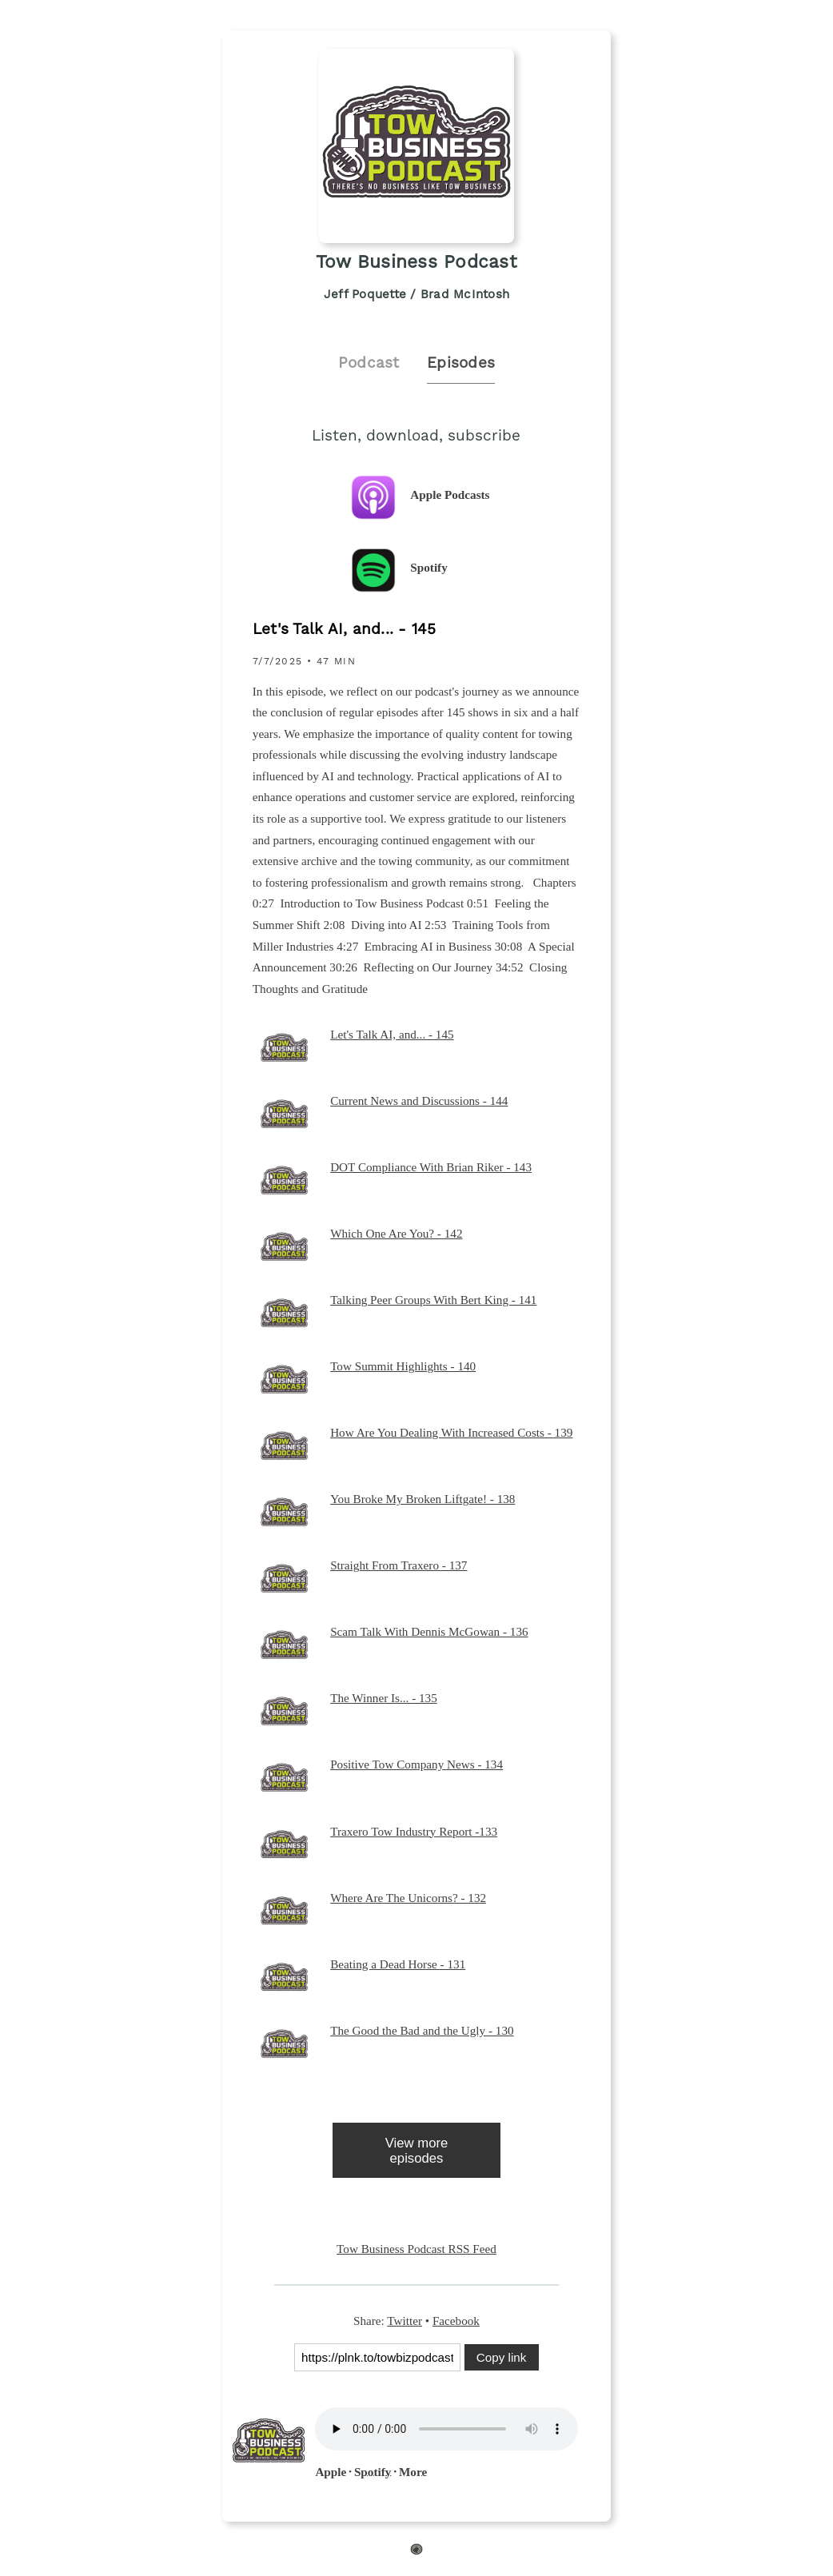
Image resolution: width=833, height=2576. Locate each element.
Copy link (501, 2357)
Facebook (456, 2320)
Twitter (404, 2320)
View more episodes (416, 2150)
